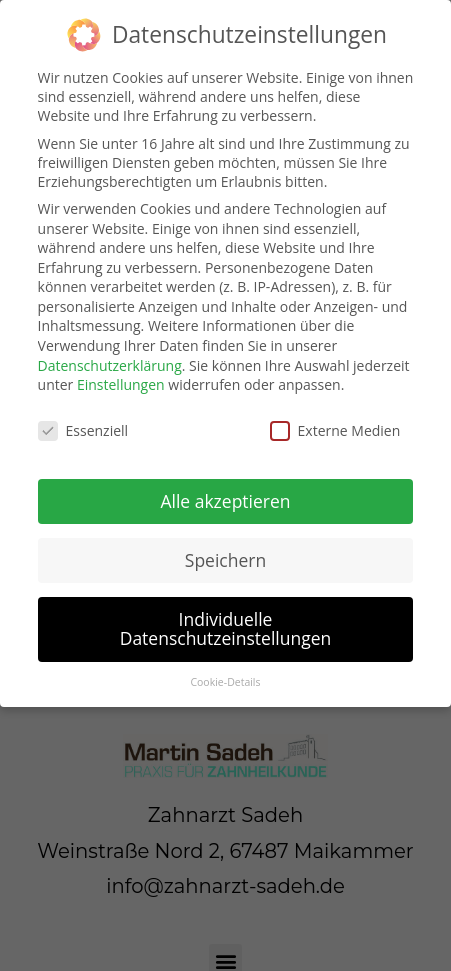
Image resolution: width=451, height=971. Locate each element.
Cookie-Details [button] (225, 682)
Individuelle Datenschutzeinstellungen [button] (226, 628)
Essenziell (83, 430)
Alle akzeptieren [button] (225, 500)
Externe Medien (335, 430)
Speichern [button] (225, 559)
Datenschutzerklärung (110, 364)
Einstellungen (121, 384)
